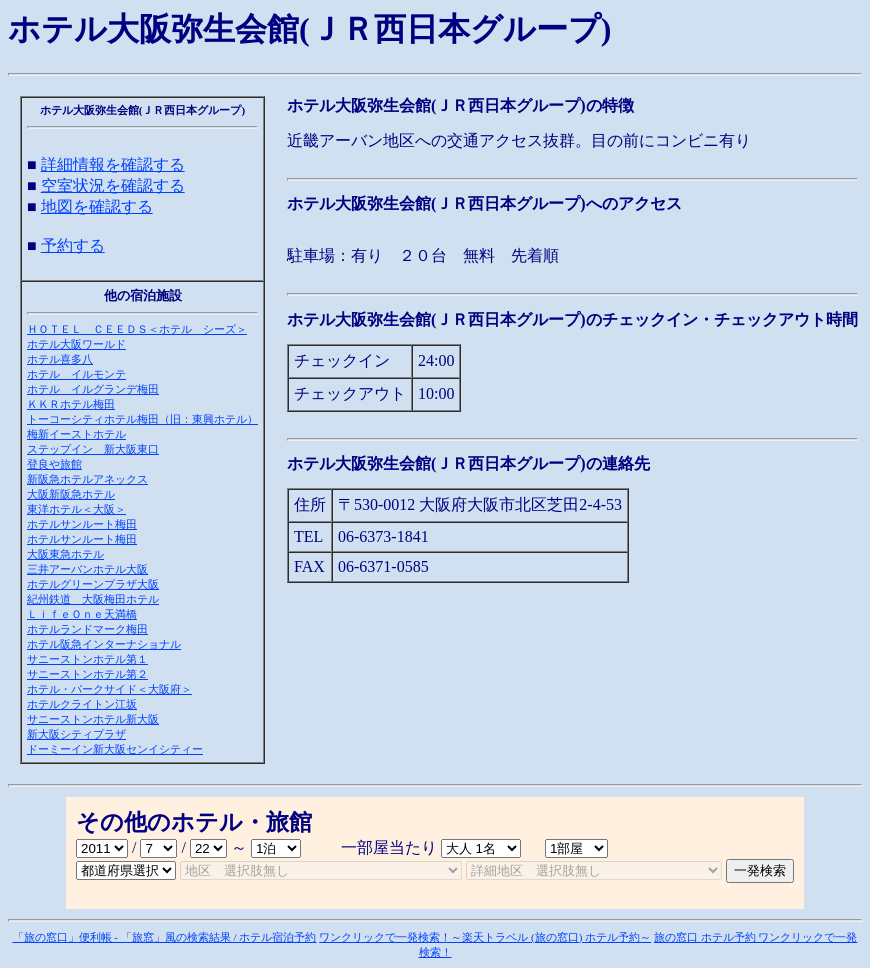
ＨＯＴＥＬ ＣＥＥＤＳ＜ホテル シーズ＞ (137, 329)
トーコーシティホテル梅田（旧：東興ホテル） (142, 419)
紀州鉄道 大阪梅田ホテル (93, 599)
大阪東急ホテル (65, 554)
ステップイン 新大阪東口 (93, 449)
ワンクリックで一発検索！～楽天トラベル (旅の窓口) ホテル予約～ (485, 937)
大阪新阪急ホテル (71, 494)
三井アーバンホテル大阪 (87, 569)
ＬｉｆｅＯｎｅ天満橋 (82, 614)
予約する (73, 245)
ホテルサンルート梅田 (82, 524)
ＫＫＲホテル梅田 (71, 404)
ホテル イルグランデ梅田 (93, 389)
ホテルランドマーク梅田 (87, 629)
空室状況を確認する (113, 185)
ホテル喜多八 (60, 359)
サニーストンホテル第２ (87, 674)
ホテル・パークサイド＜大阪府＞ (109, 689)
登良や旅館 (54, 464)
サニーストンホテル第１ (87, 659)
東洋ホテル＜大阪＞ (76, 509)
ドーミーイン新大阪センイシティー (115, 749)
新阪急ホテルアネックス (87, 479)
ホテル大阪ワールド (76, 344)
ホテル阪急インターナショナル (104, 644)
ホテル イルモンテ (76, 374)
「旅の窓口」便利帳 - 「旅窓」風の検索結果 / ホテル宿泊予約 (165, 937)
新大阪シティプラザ (76, 734)
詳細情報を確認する (113, 164)
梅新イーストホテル (76, 434)
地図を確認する (97, 206)
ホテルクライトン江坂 (82, 704)
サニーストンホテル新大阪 (93, 719)
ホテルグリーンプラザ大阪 (93, 584)
